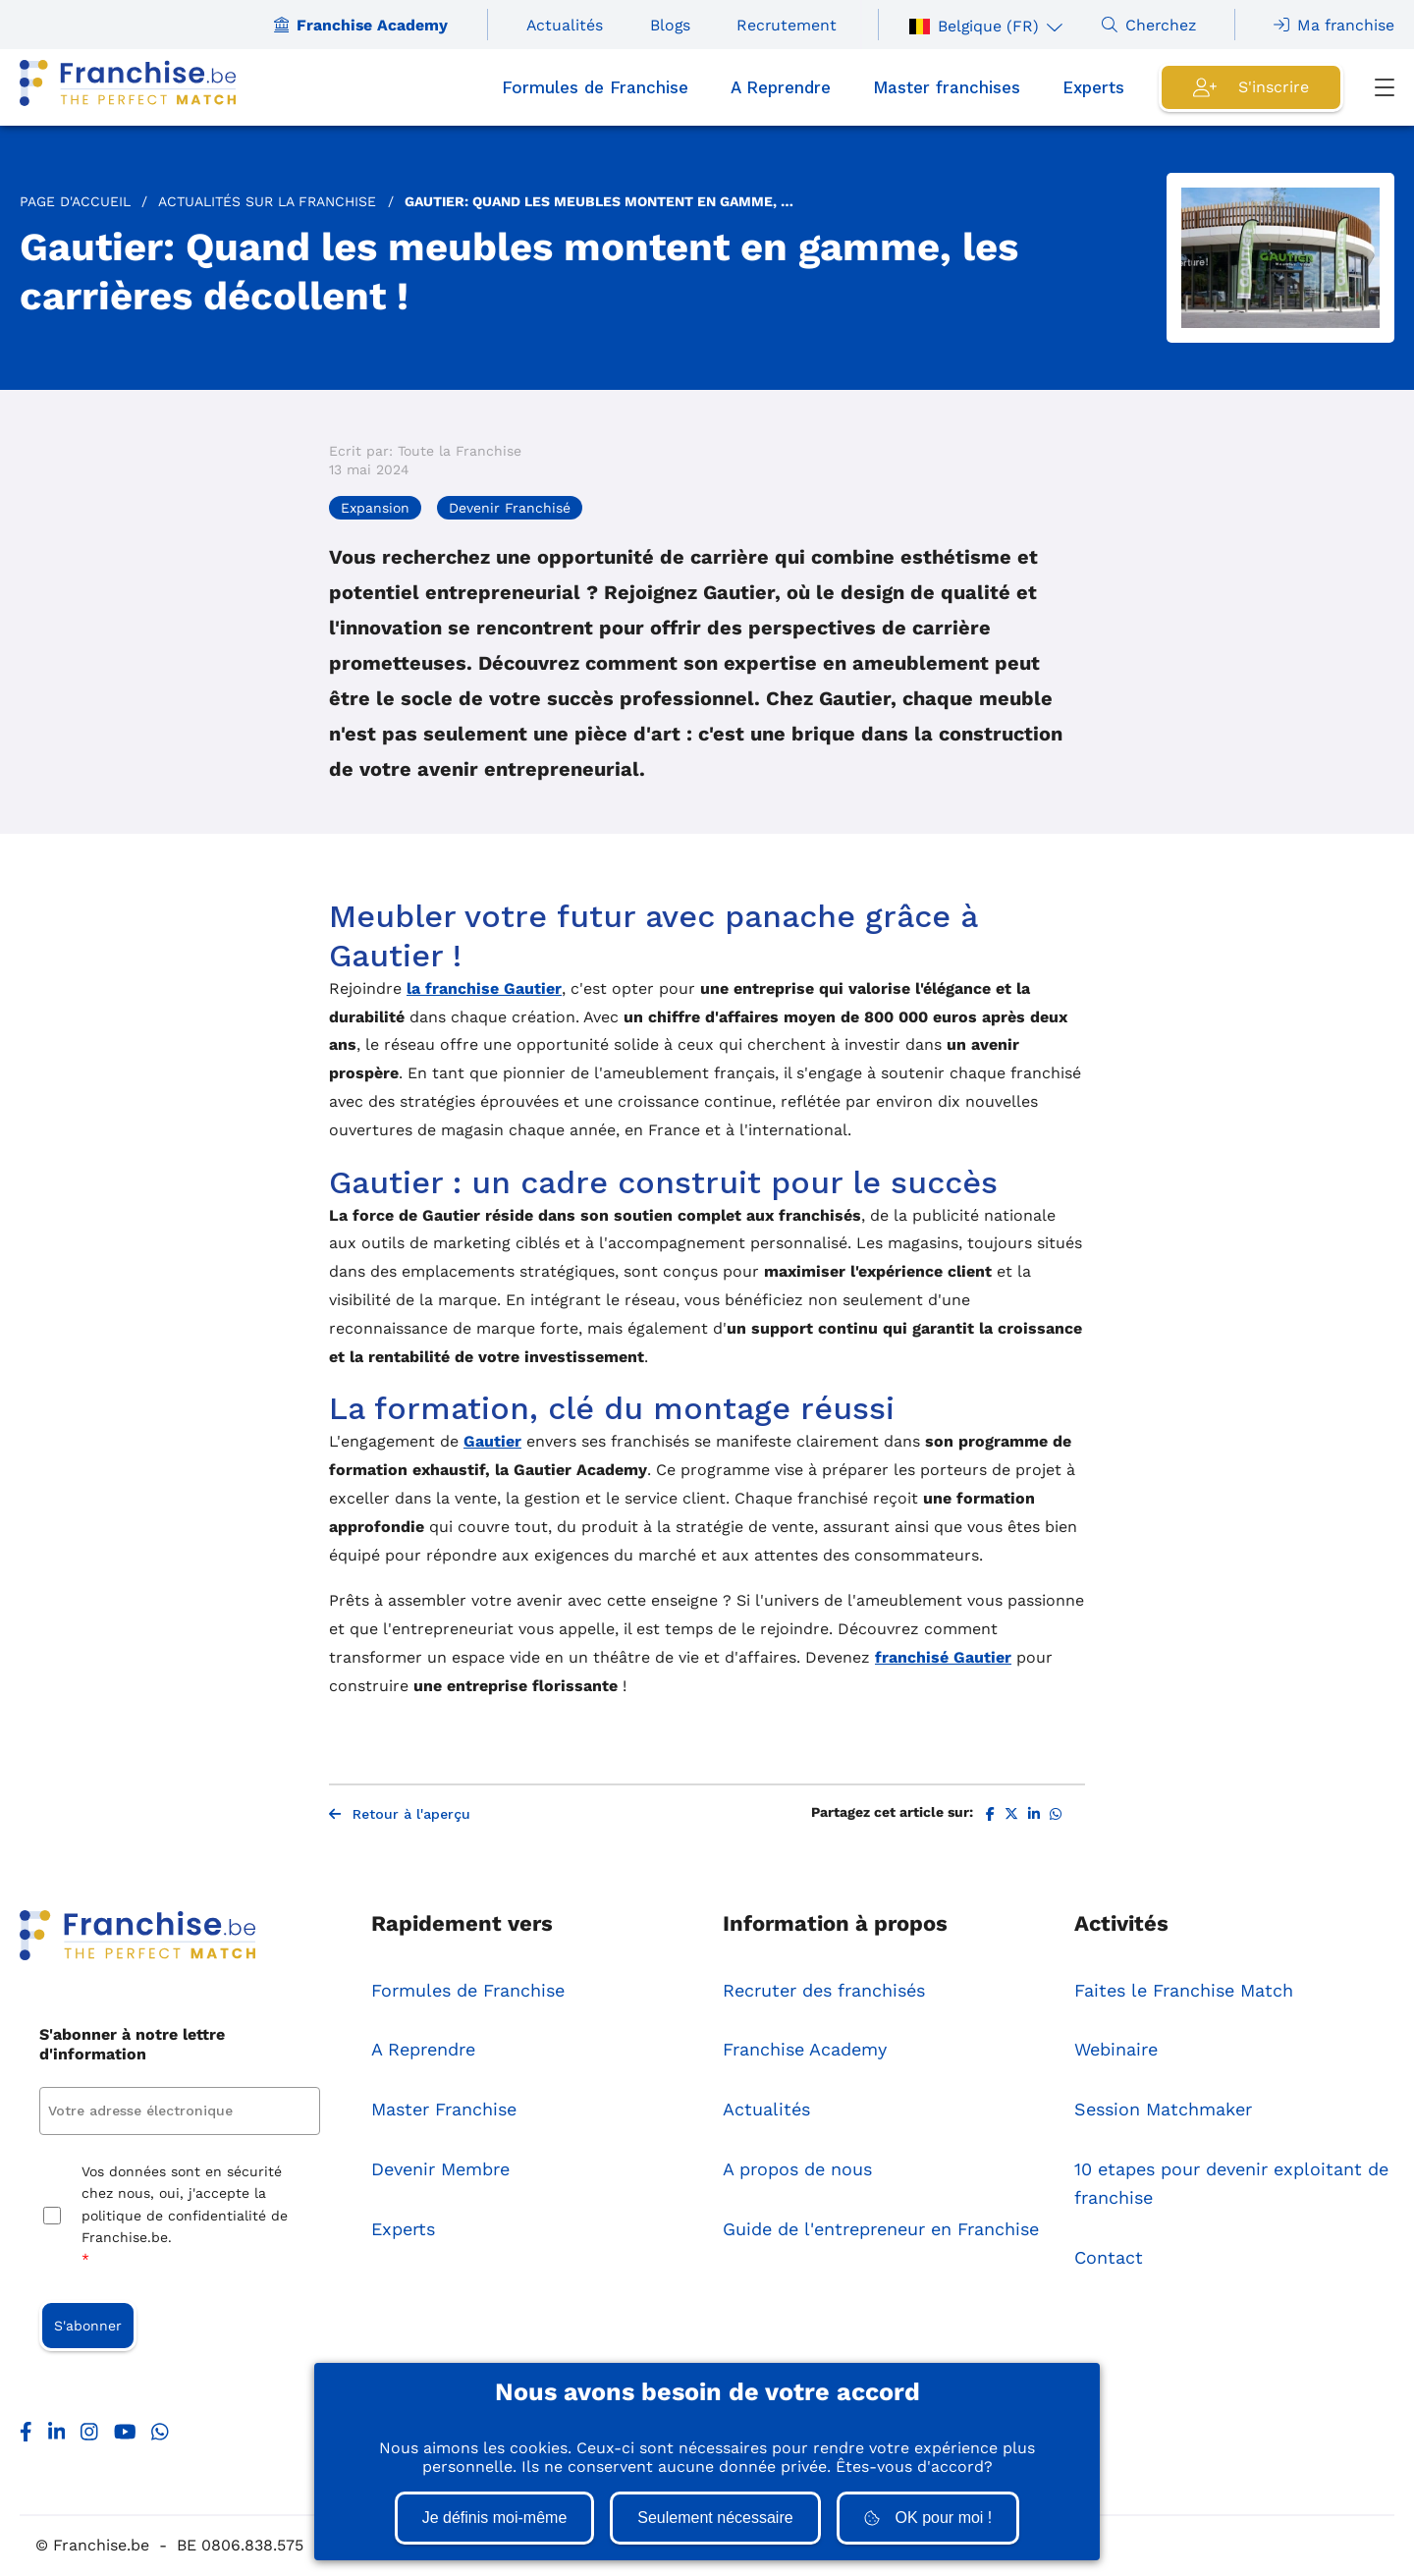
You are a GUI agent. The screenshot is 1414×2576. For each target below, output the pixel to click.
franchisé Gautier (943, 1657)
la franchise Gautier (484, 988)
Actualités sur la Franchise (267, 201)
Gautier (492, 1441)
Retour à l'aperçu (399, 1814)
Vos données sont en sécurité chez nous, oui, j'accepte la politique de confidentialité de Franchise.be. (185, 2217)
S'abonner (88, 2325)
